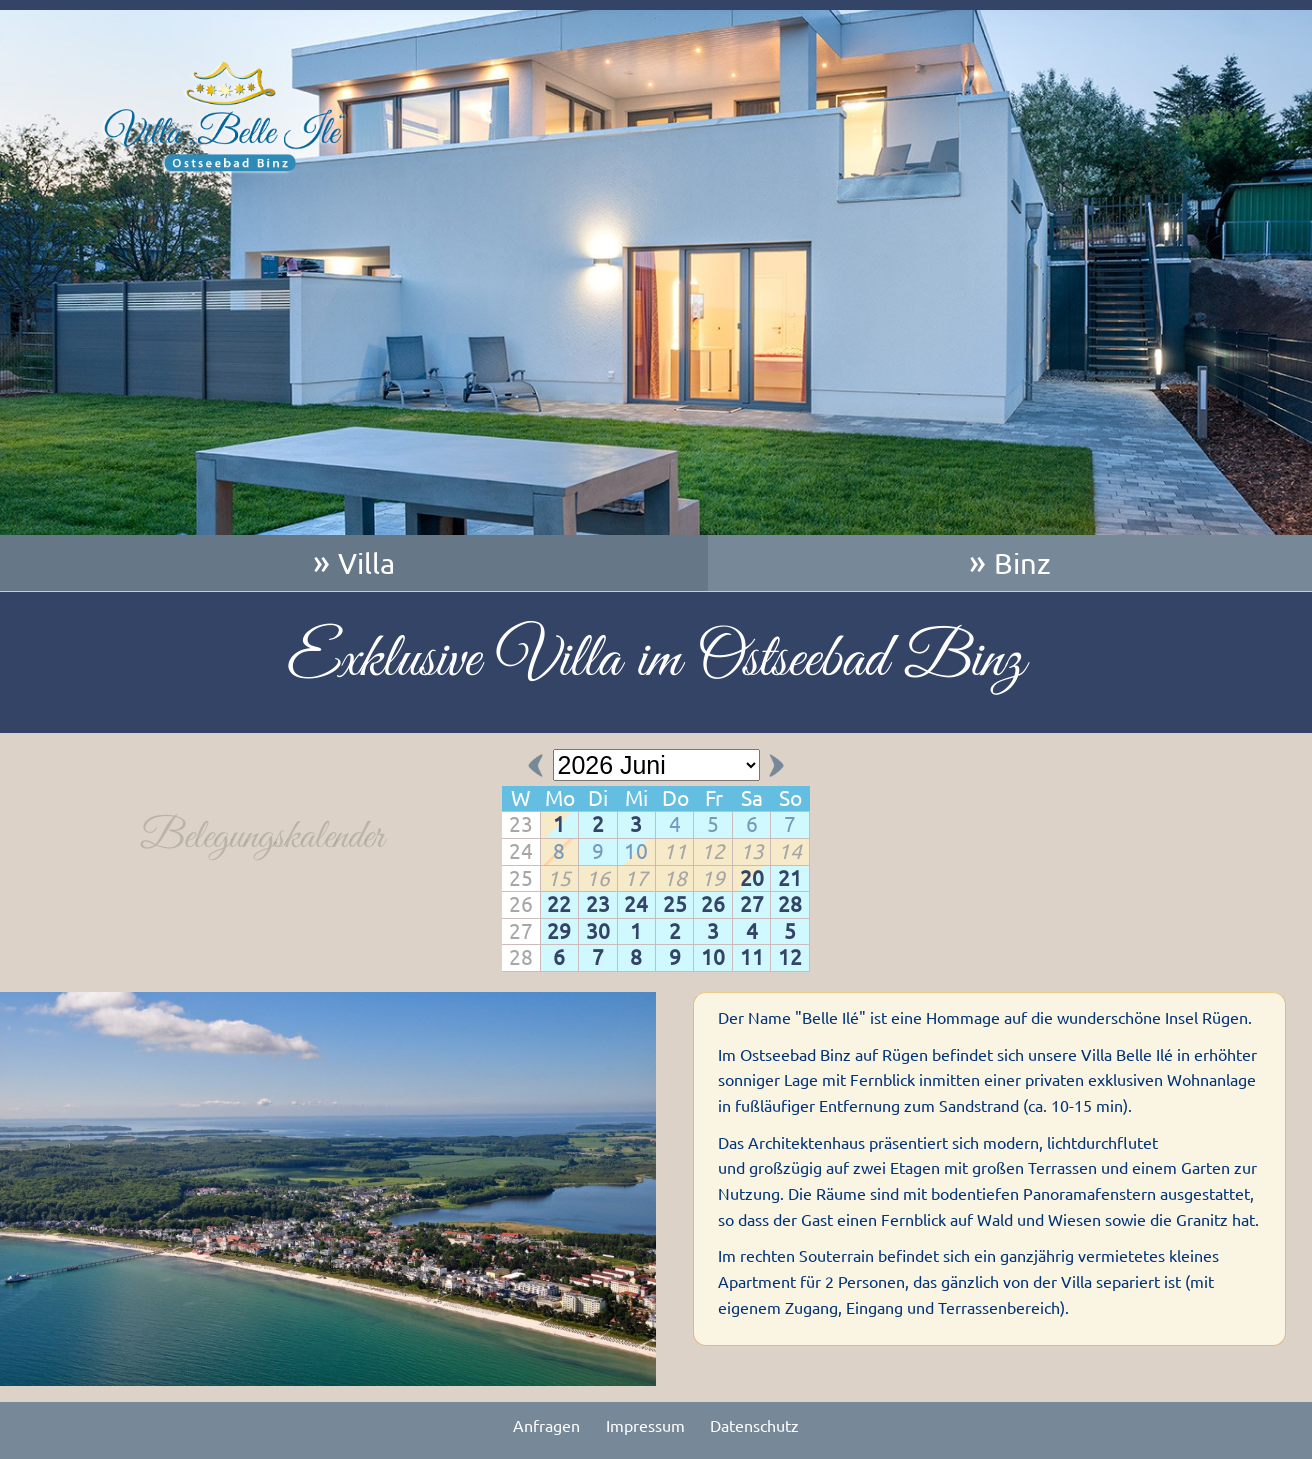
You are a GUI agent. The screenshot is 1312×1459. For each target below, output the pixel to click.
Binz (1022, 563)
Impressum (645, 1426)
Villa (366, 563)
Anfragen (546, 1426)
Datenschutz (754, 1426)
